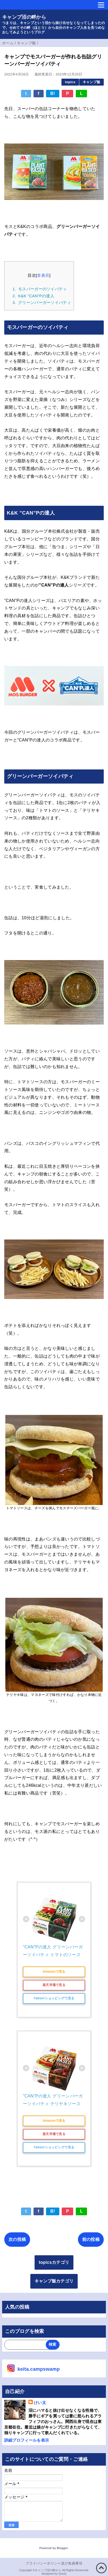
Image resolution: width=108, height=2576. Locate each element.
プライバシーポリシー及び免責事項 (54, 2563)
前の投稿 (90, 2239)
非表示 (43, 275)
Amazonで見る (54, 1971)
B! (52, 93)
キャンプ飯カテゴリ (54, 2281)
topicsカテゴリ (54, 2262)
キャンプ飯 (92, 82)
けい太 (40, 2402)
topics (70, 82)
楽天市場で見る (54, 1985)
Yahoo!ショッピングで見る (54, 1998)
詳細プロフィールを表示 (26, 2440)
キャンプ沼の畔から (24, 17)
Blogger (62, 2548)
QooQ (63, 2573)
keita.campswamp (39, 2369)
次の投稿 (17, 2239)
